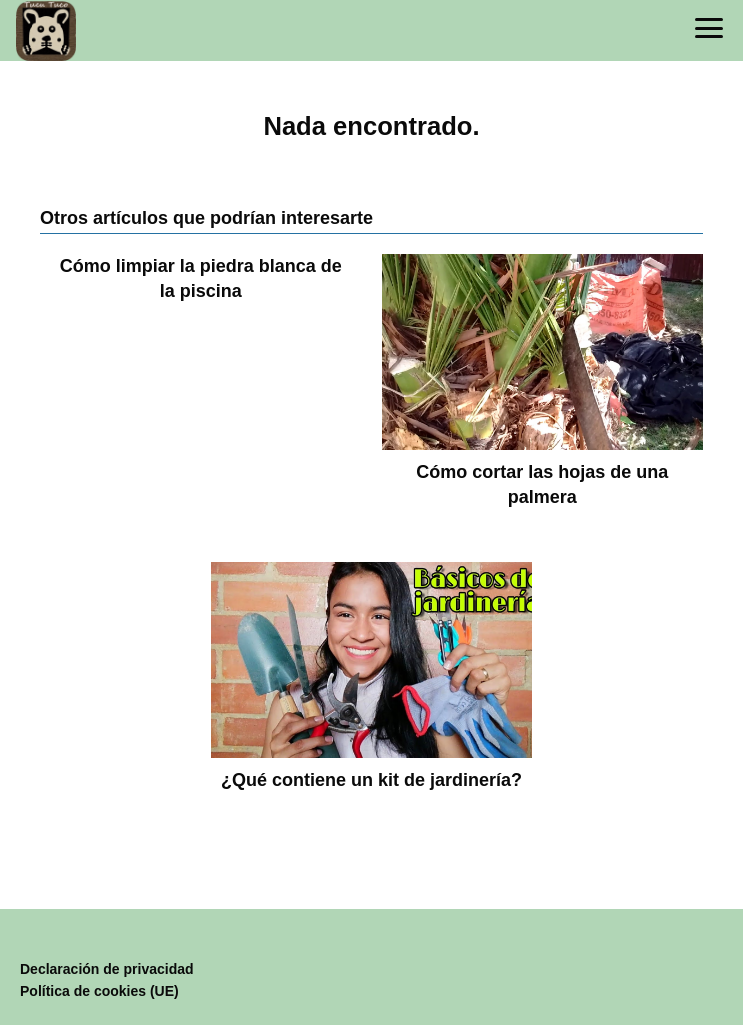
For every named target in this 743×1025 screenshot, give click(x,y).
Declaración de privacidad (107, 969)
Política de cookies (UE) (99, 991)
